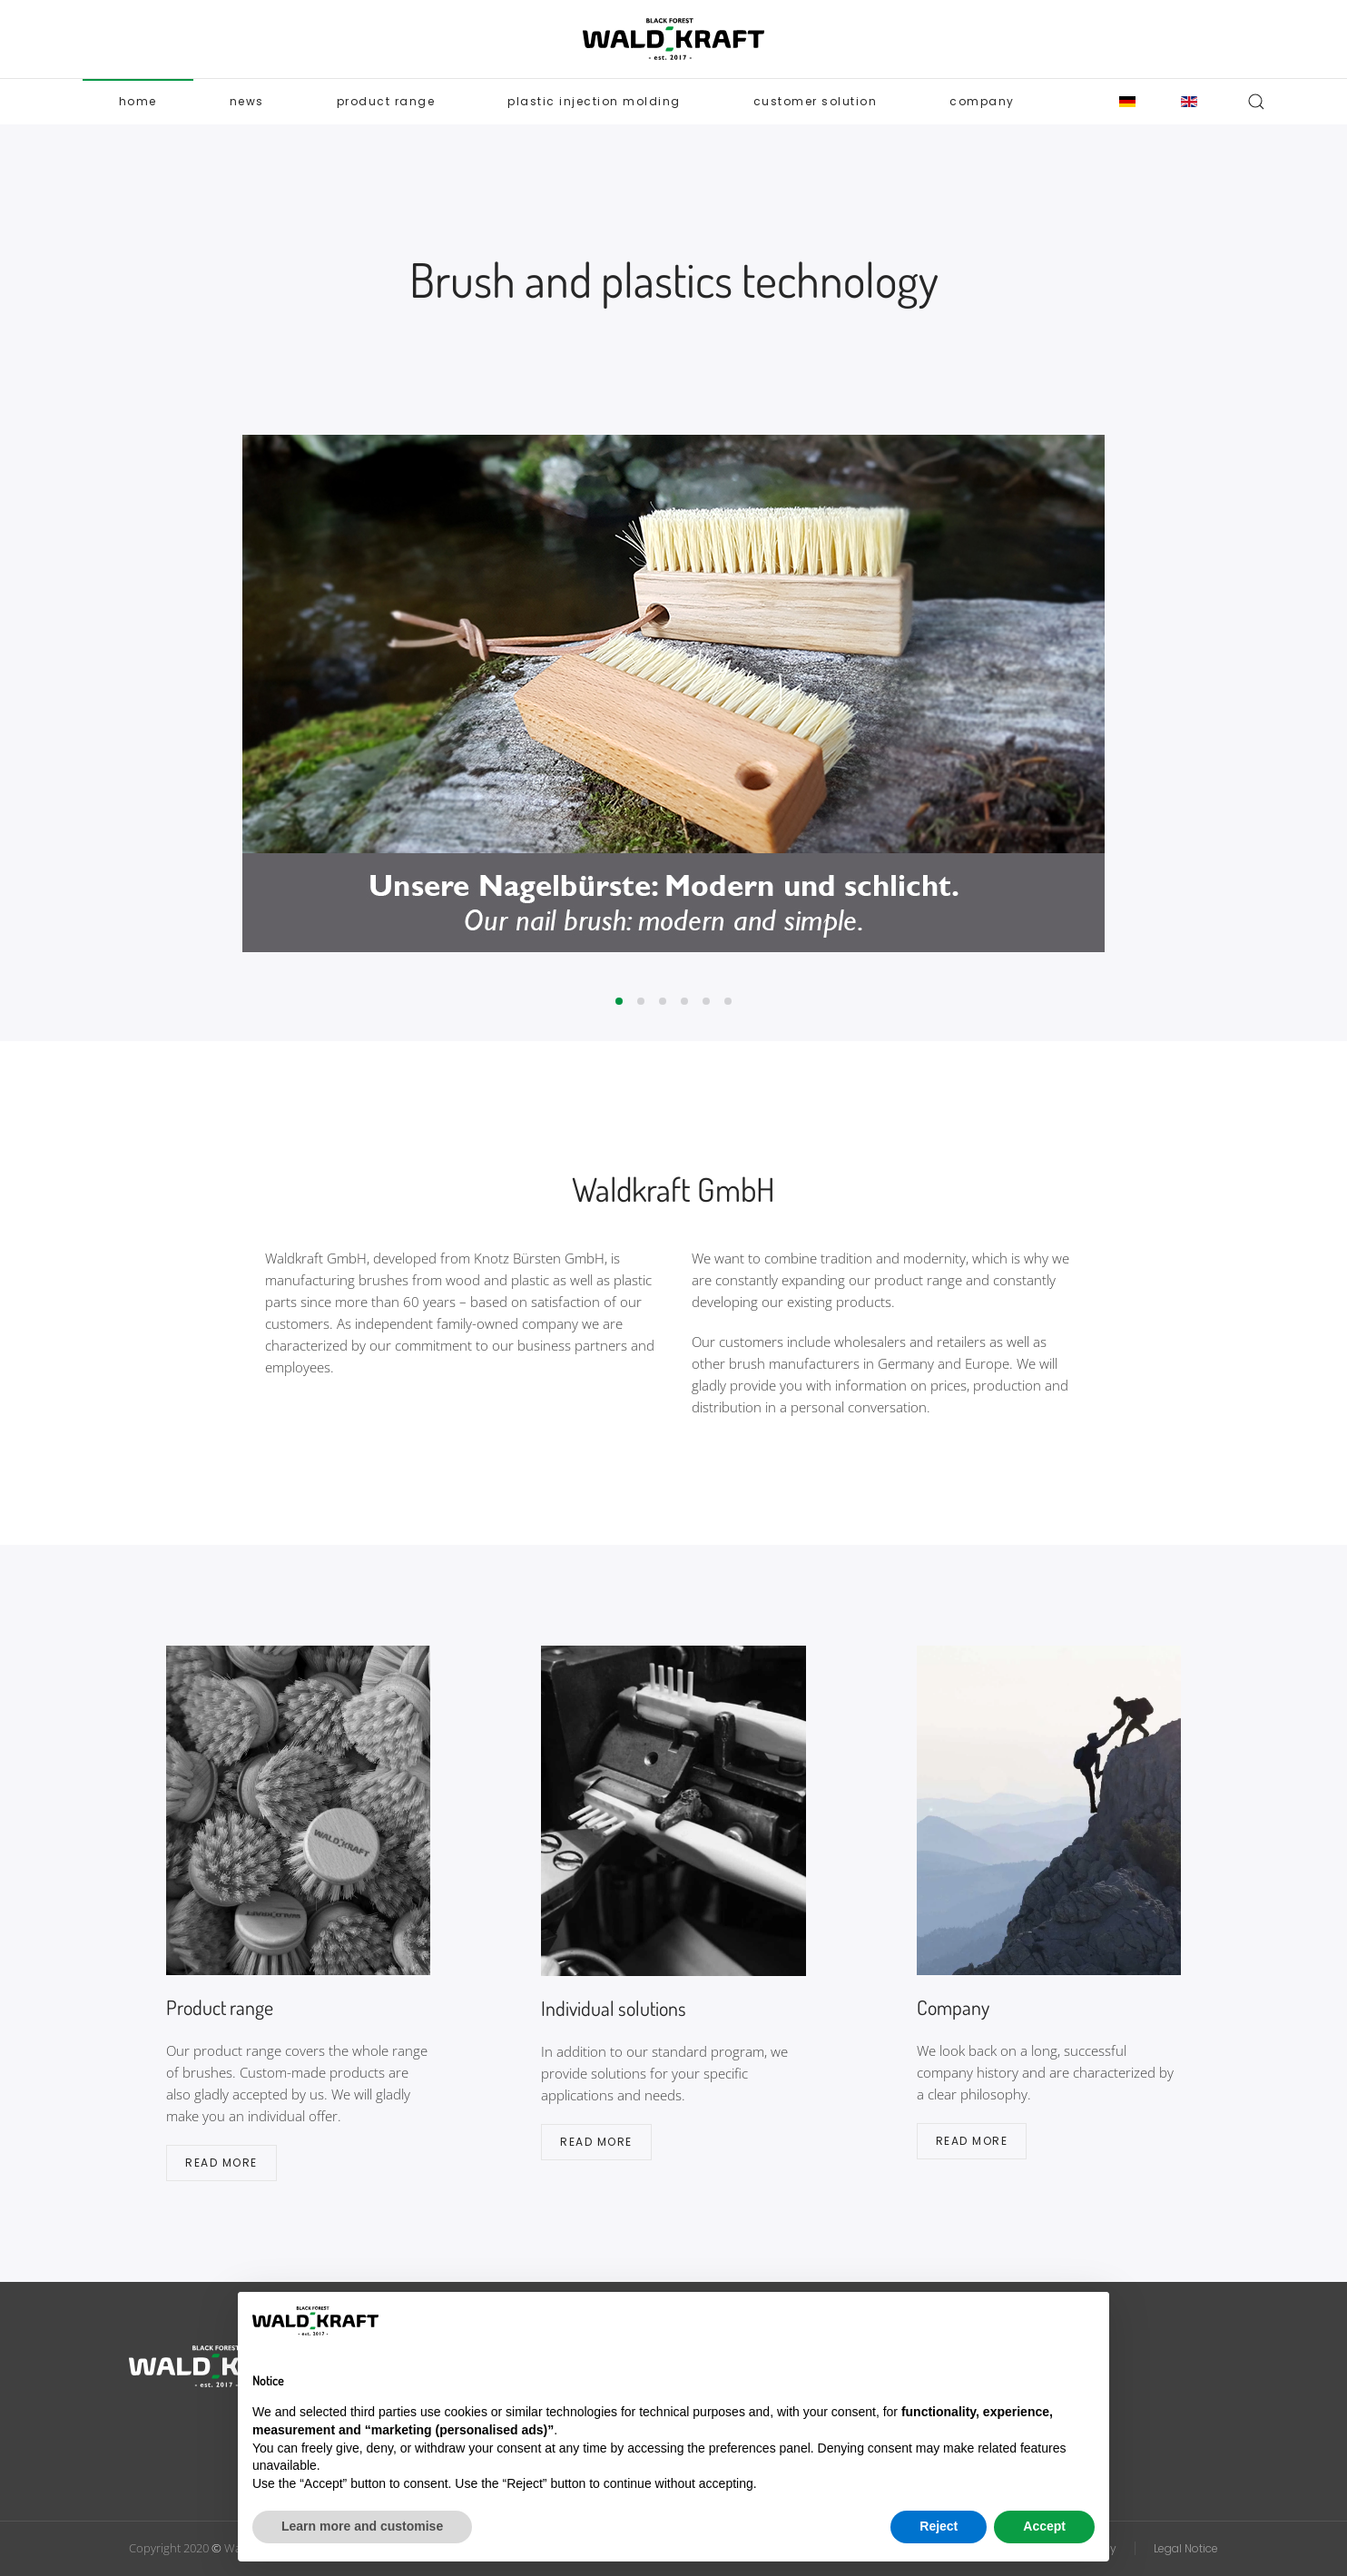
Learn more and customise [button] (362, 2526)
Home (138, 101)
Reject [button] (938, 2526)
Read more (221, 2162)
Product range (386, 101)
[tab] (619, 1001)
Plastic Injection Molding (594, 101)
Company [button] (982, 101)
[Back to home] (673, 39)
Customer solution (815, 101)
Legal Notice (1186, 2548)
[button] (1256, 101)
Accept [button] (1044, 2526)
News (247, 101)
